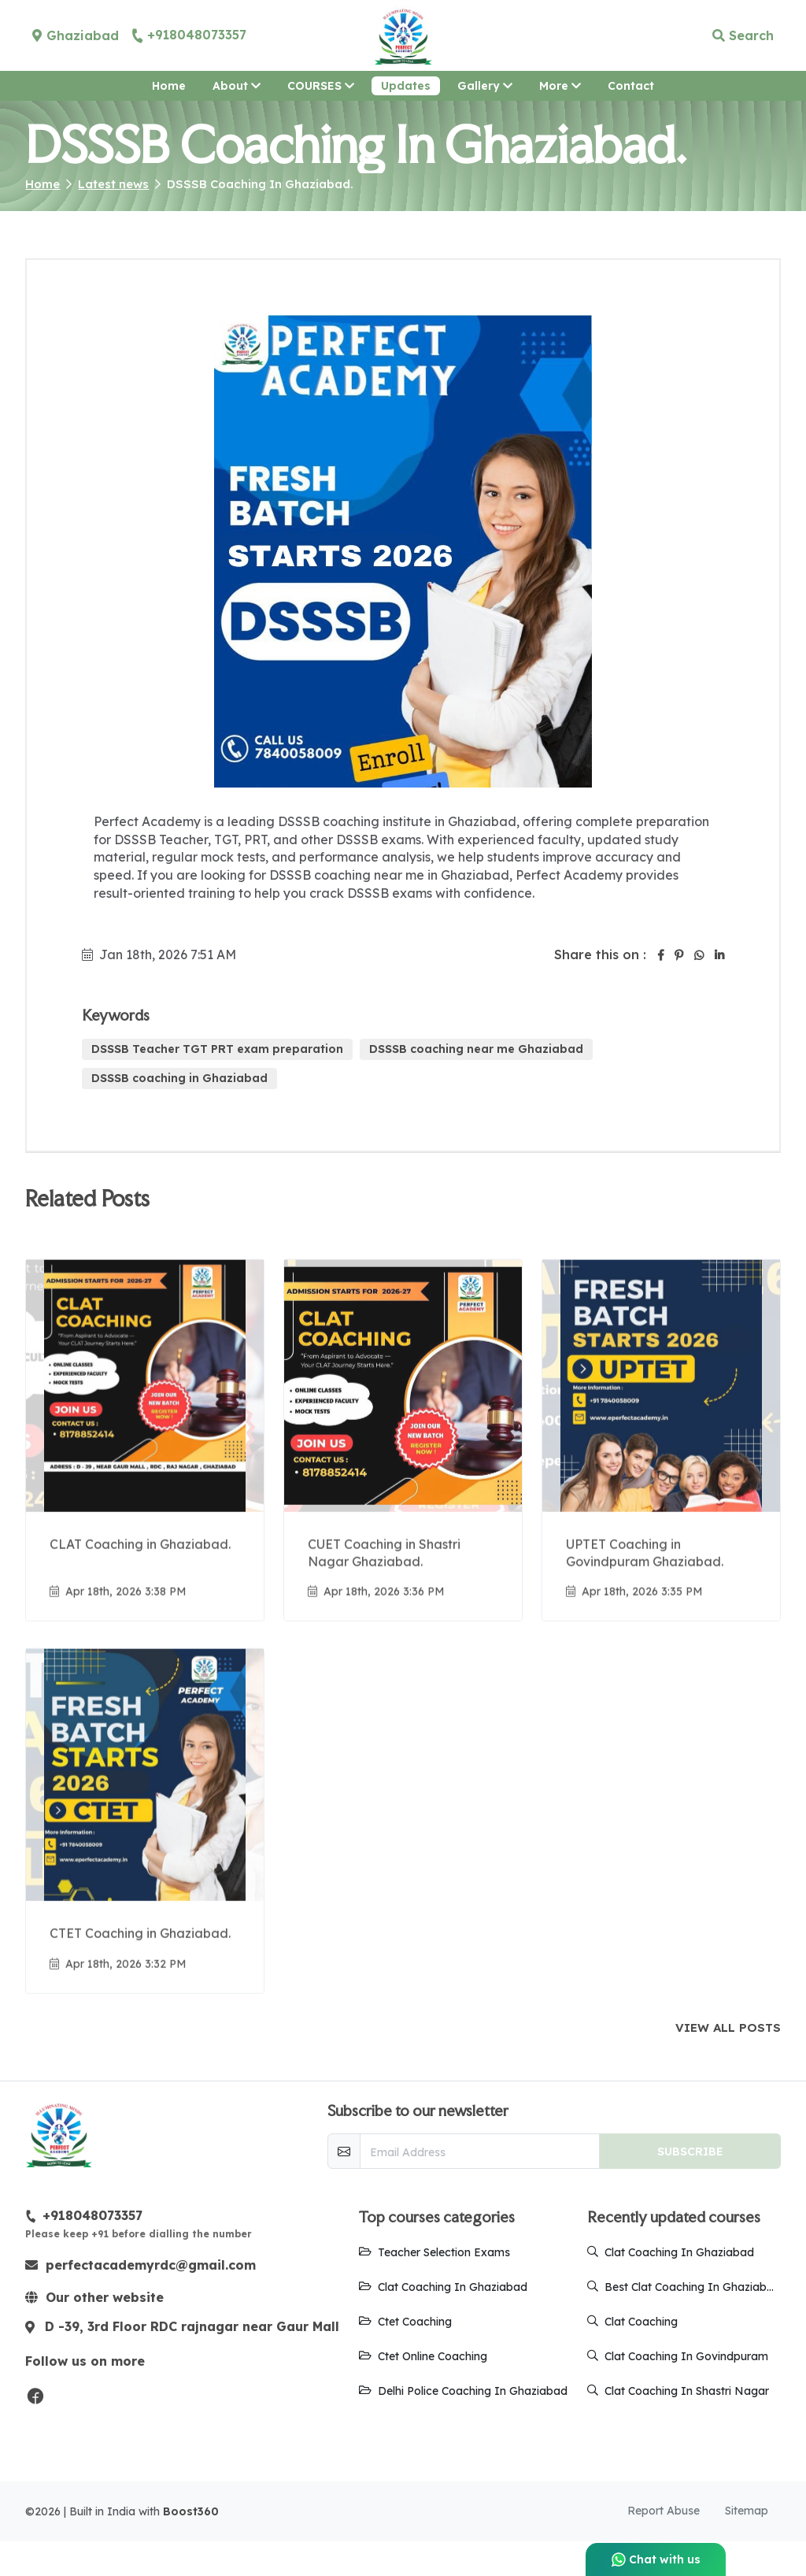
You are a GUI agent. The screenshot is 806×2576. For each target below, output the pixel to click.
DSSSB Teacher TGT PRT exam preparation (217, 1049)
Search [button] (743, 35)
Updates (406, 86)
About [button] (237, 86)
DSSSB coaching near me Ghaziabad (476, 1049)
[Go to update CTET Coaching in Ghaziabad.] (144, 1819)
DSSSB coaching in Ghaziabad (179, 1078)
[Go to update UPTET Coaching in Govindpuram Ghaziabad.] (661, 1438)
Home (169, 86)
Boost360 (191, 2546)
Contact (631, 86)
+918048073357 (188, 35)
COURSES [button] (320, 86)
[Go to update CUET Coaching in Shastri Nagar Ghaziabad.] (403, 1438)
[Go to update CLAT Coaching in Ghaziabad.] (144, 1438)
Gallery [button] (484, 86)
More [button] (564, 84)
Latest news (113, 183)
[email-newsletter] (479, 2151)
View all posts (728, 2027)
